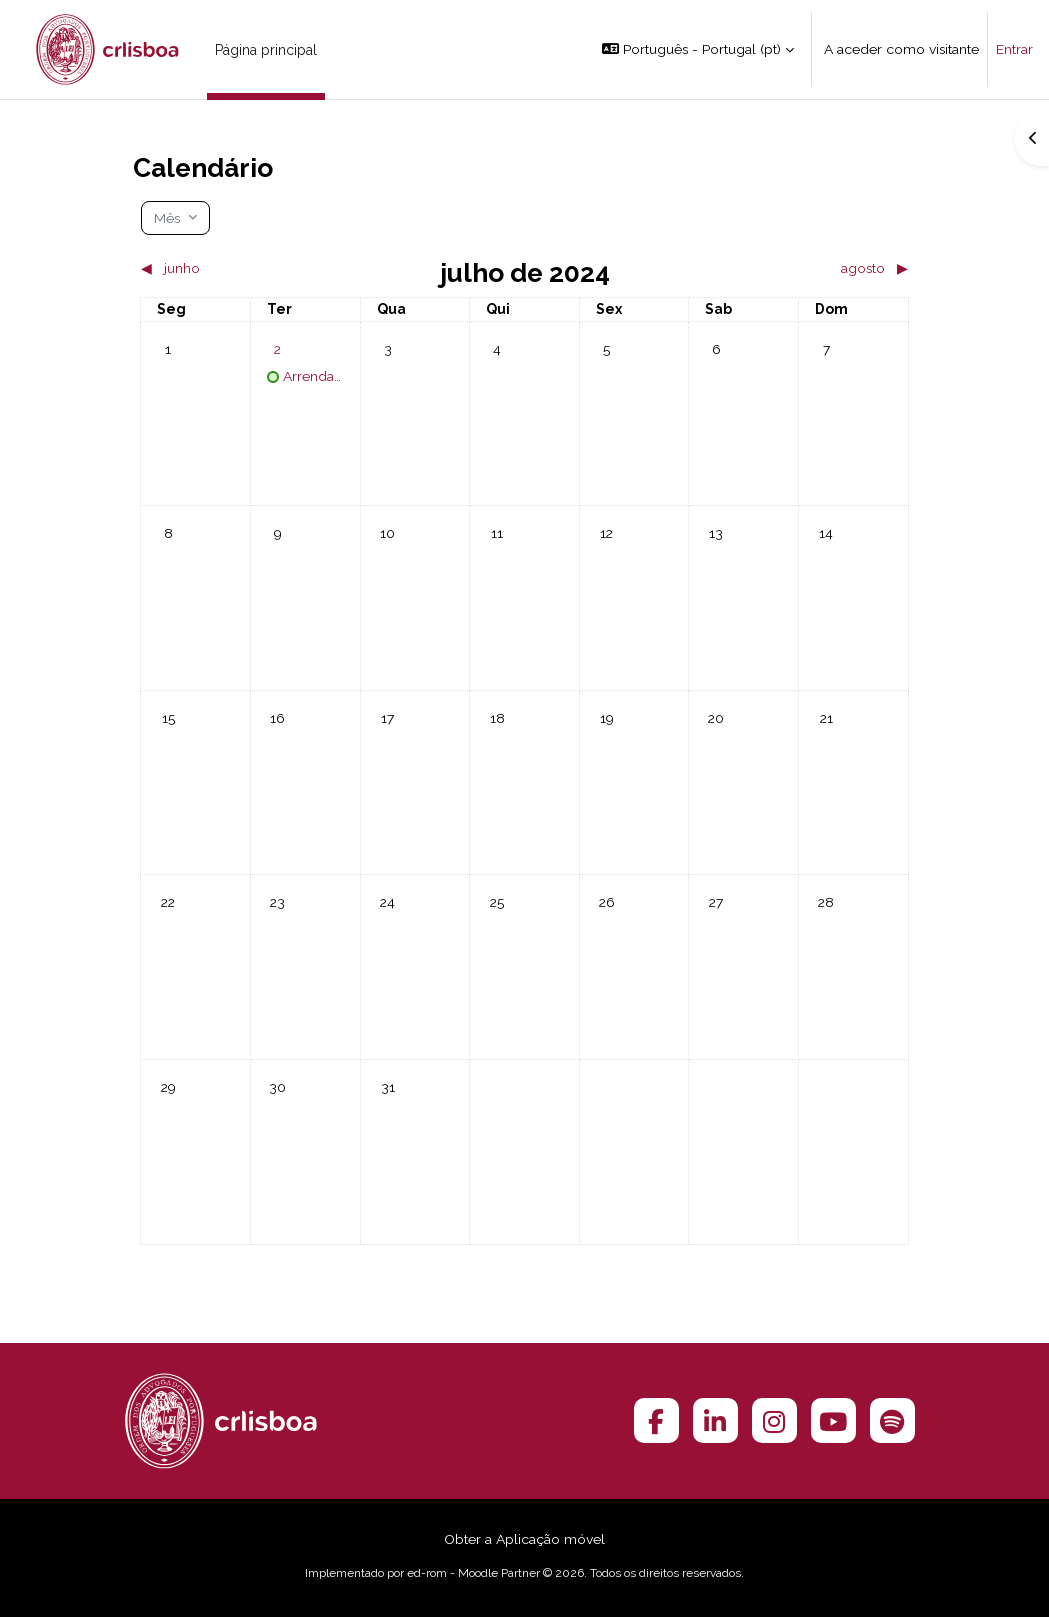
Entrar (1014, 49)
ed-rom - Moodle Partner (473, 1573)
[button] (698, 49)
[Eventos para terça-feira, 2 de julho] (278, 349)
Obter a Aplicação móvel (524, 1539)
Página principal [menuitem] (266, 50)
